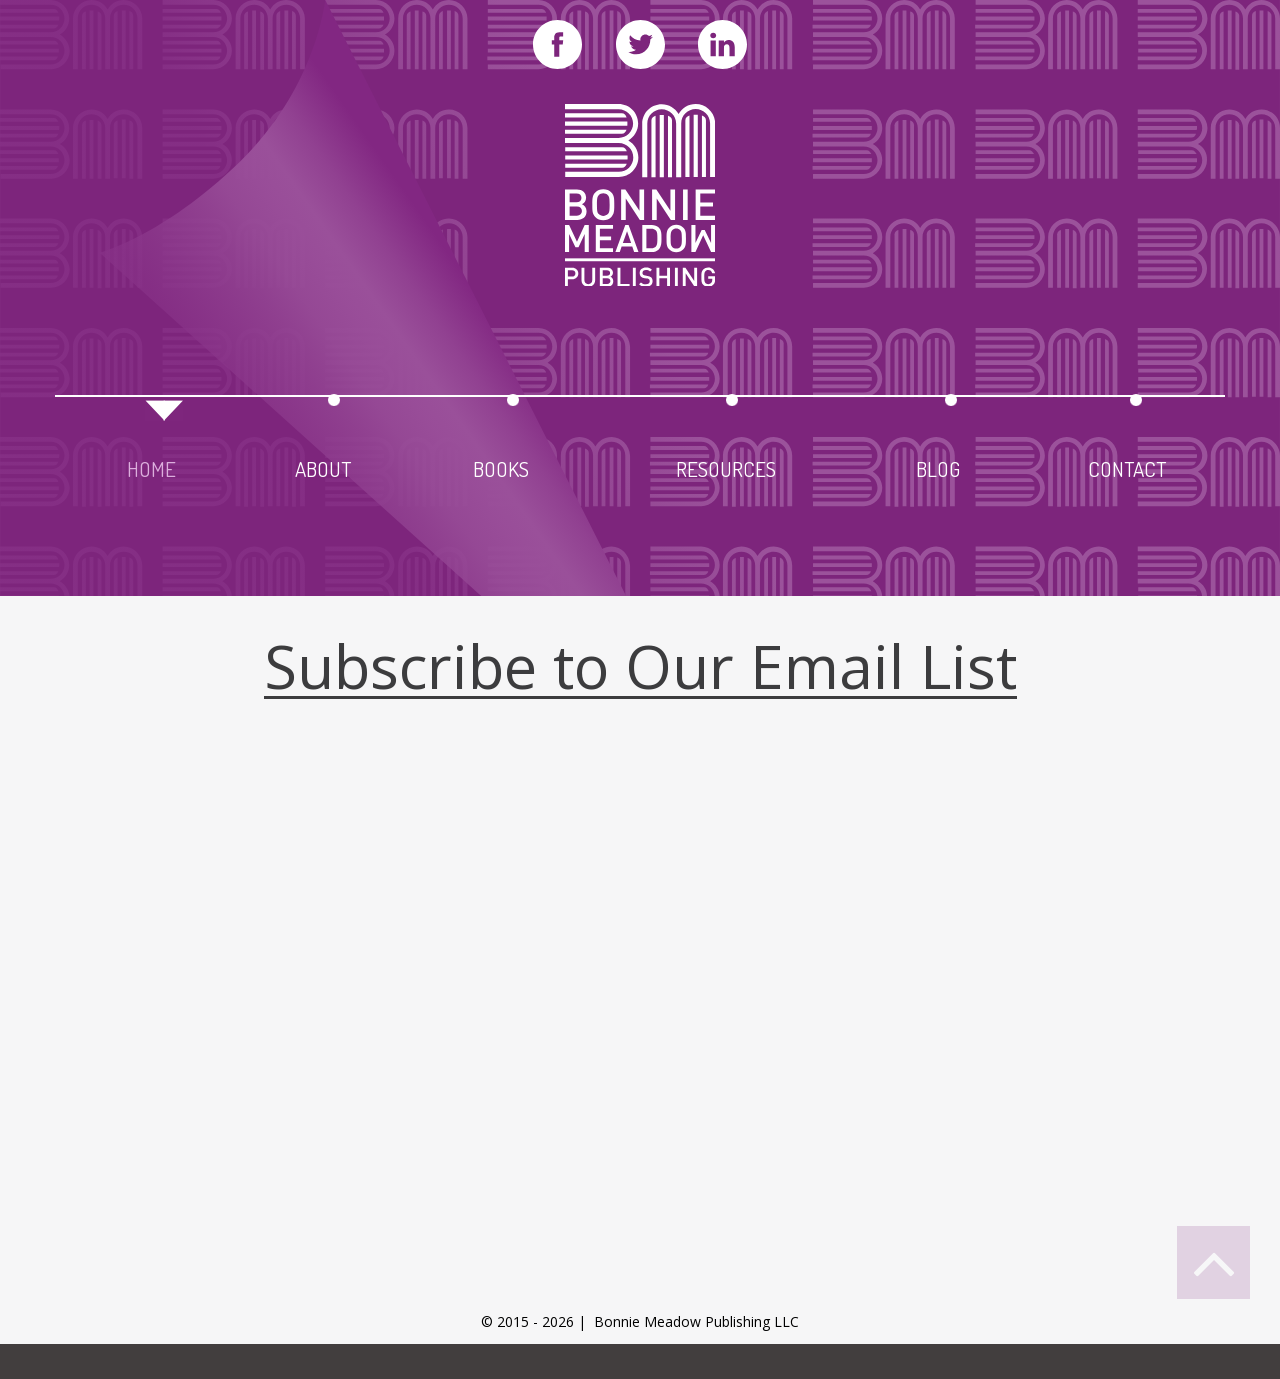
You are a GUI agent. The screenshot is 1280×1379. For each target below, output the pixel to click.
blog (938, 465)
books (501, 465)
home (151, 465)
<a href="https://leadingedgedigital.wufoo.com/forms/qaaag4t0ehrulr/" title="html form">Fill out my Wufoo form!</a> (640, 1040)
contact (1127, 465)
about (323, 465)
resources (726, 465)
